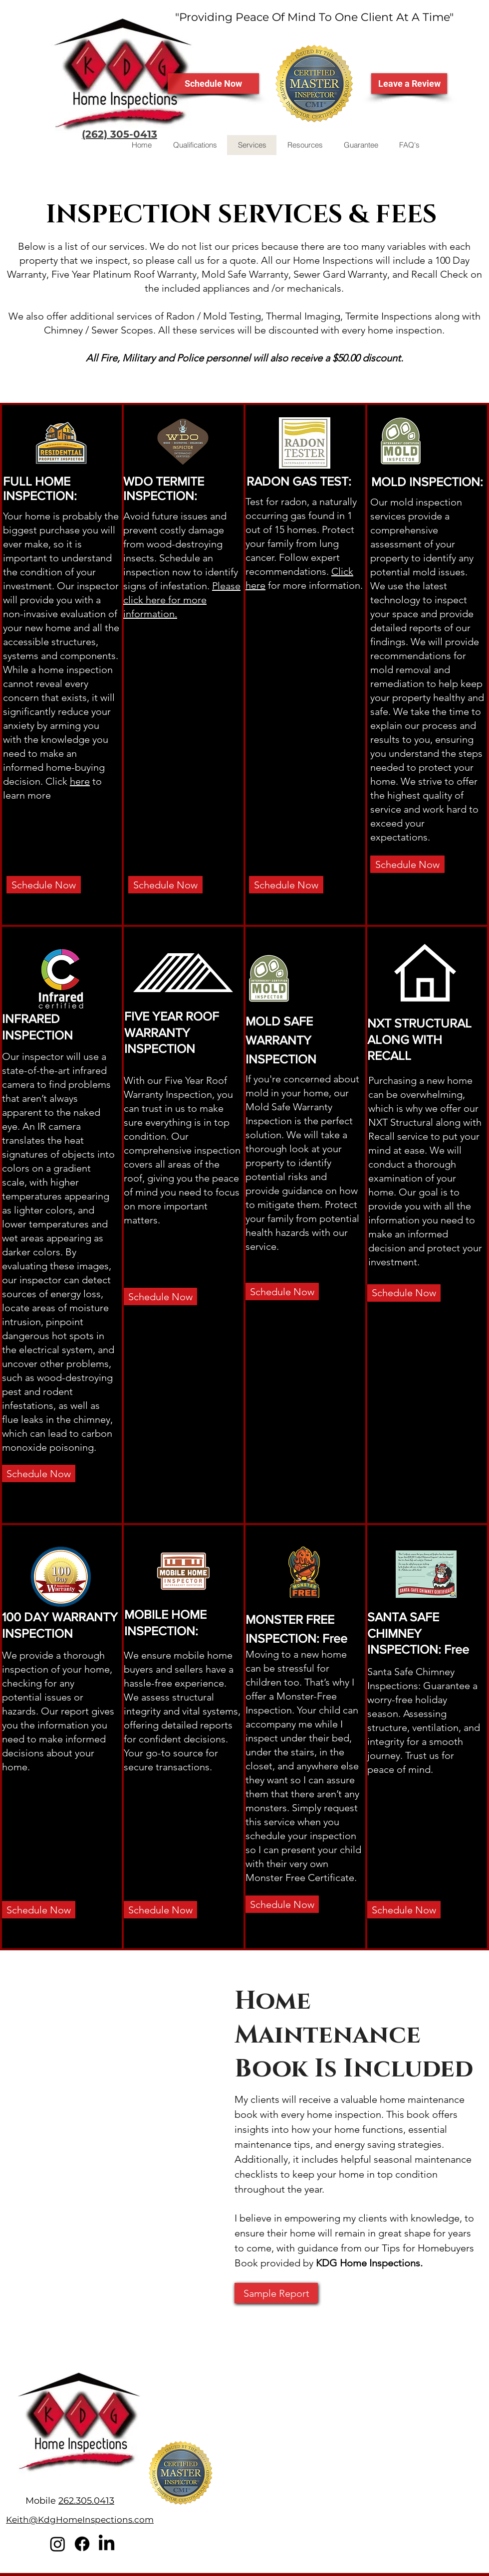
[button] (304, 145)
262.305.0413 (86, 2500)
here (80, 781)
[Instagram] (57, 2544)
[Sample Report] (276, 2293)
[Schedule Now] (213, 83)
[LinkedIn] (106, 2544)
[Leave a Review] (409, 83)
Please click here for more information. (182, 600)
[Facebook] (82, 2544)
